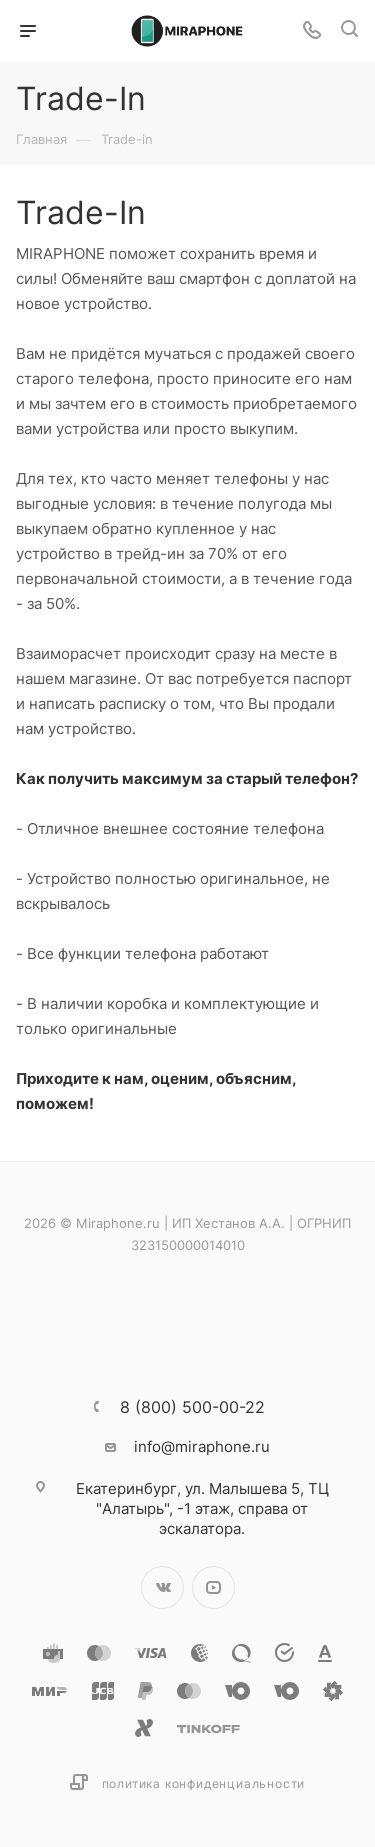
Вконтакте (162, 1587)
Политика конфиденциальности (204, 1783)
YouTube (213, 1587)
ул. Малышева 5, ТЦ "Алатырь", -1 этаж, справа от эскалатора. (202, 1508)
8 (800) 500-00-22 (192, 1407)
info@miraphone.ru (202, 1446)
